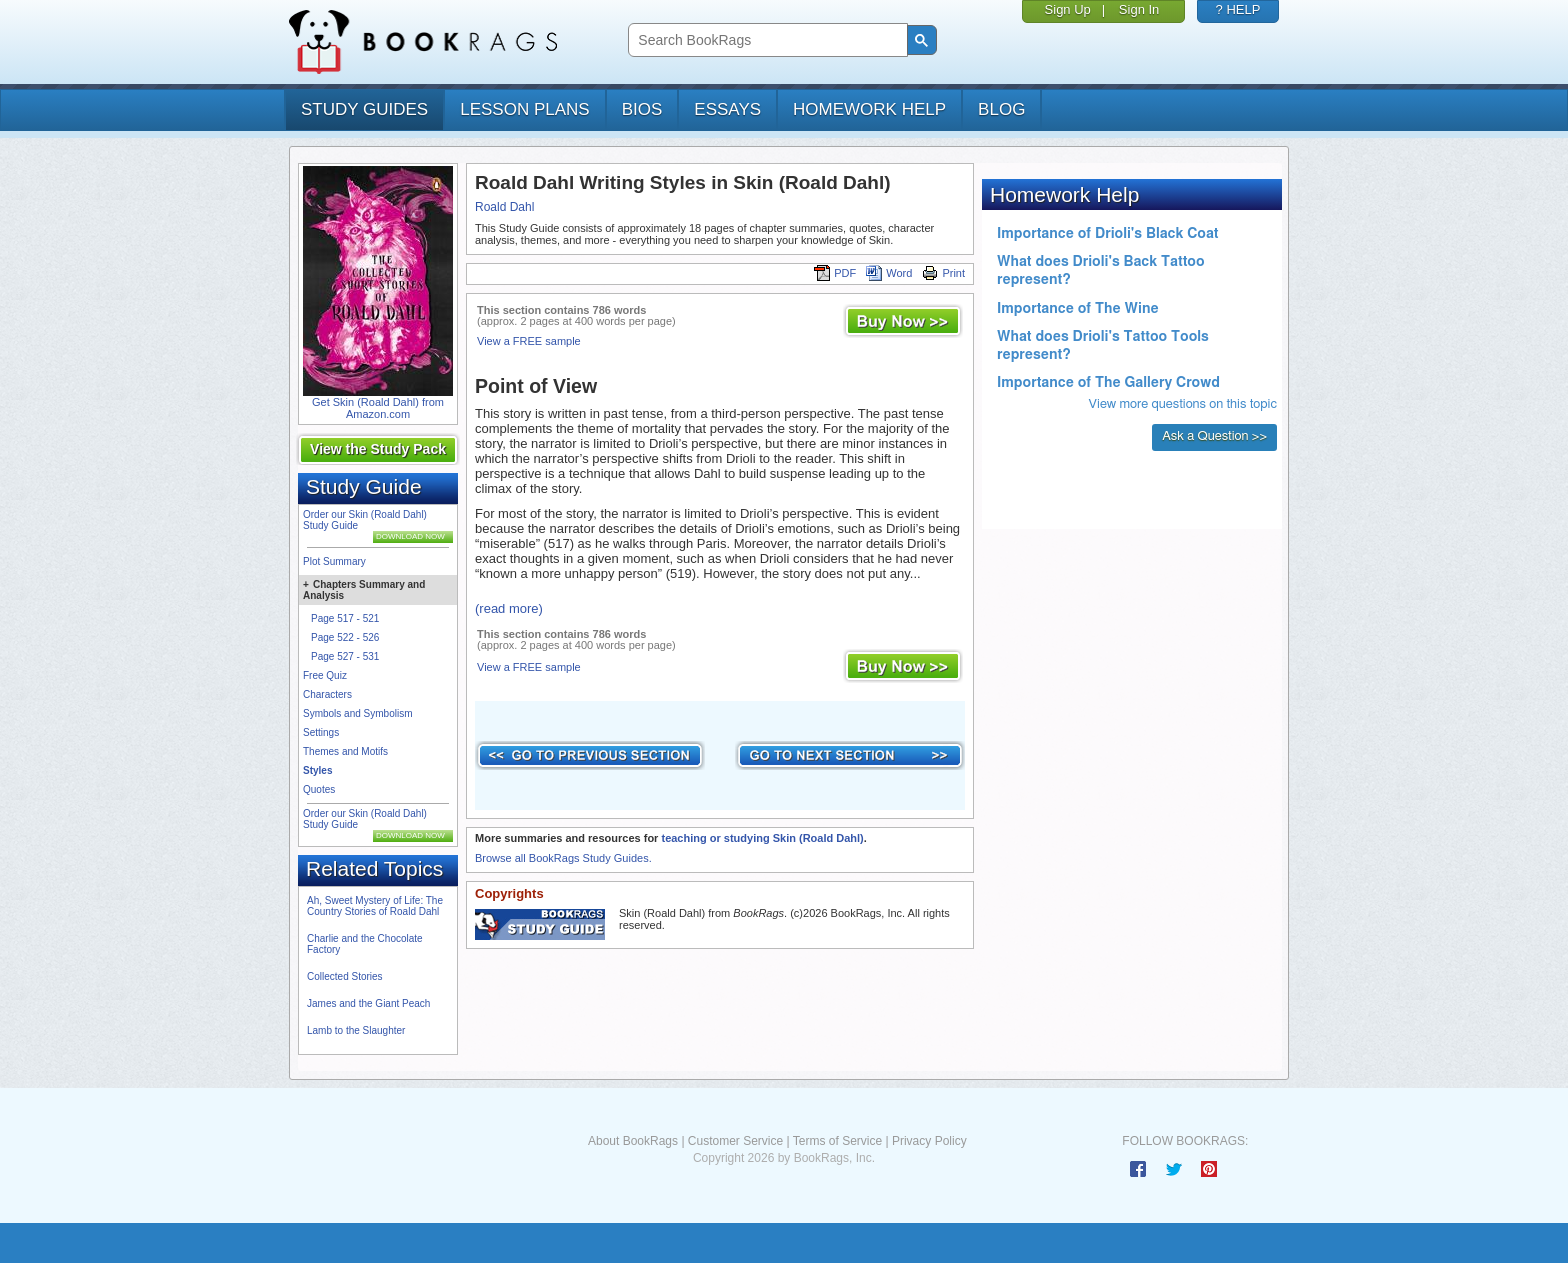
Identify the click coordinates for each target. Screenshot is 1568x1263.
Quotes (319, 789)
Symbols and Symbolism (357, 713)
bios (642, 109)
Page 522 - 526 (345, 637)
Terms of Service (837, 1141)
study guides (364, 109)
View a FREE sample (529, 341)
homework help (869, 109)
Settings (321, 732)
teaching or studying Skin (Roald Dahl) (762, 838)
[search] (765, 40)
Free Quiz (325, 675)
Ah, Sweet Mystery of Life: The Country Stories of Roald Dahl (375, 906)
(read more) (509, 608)
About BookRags (633, 1141)
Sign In (1139, 9)
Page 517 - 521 (345, 618)
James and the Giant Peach (368, 1003)
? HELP (1238, 9)
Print (943, 273)
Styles (317, 770)
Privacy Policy (929, 1141)
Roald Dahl (504, 207)
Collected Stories (345, 976)
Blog (1001, 109)
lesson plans (524, 109)
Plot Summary (334, 561)
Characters (327, 694)
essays (727, 109)
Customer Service (735, 1141)
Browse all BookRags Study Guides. (563, 858)
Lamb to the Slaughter (356, 1030)
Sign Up (1068, 9)
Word (889, 273)
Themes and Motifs (345, 751)
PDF (835, 273)
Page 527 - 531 (345, 656)
